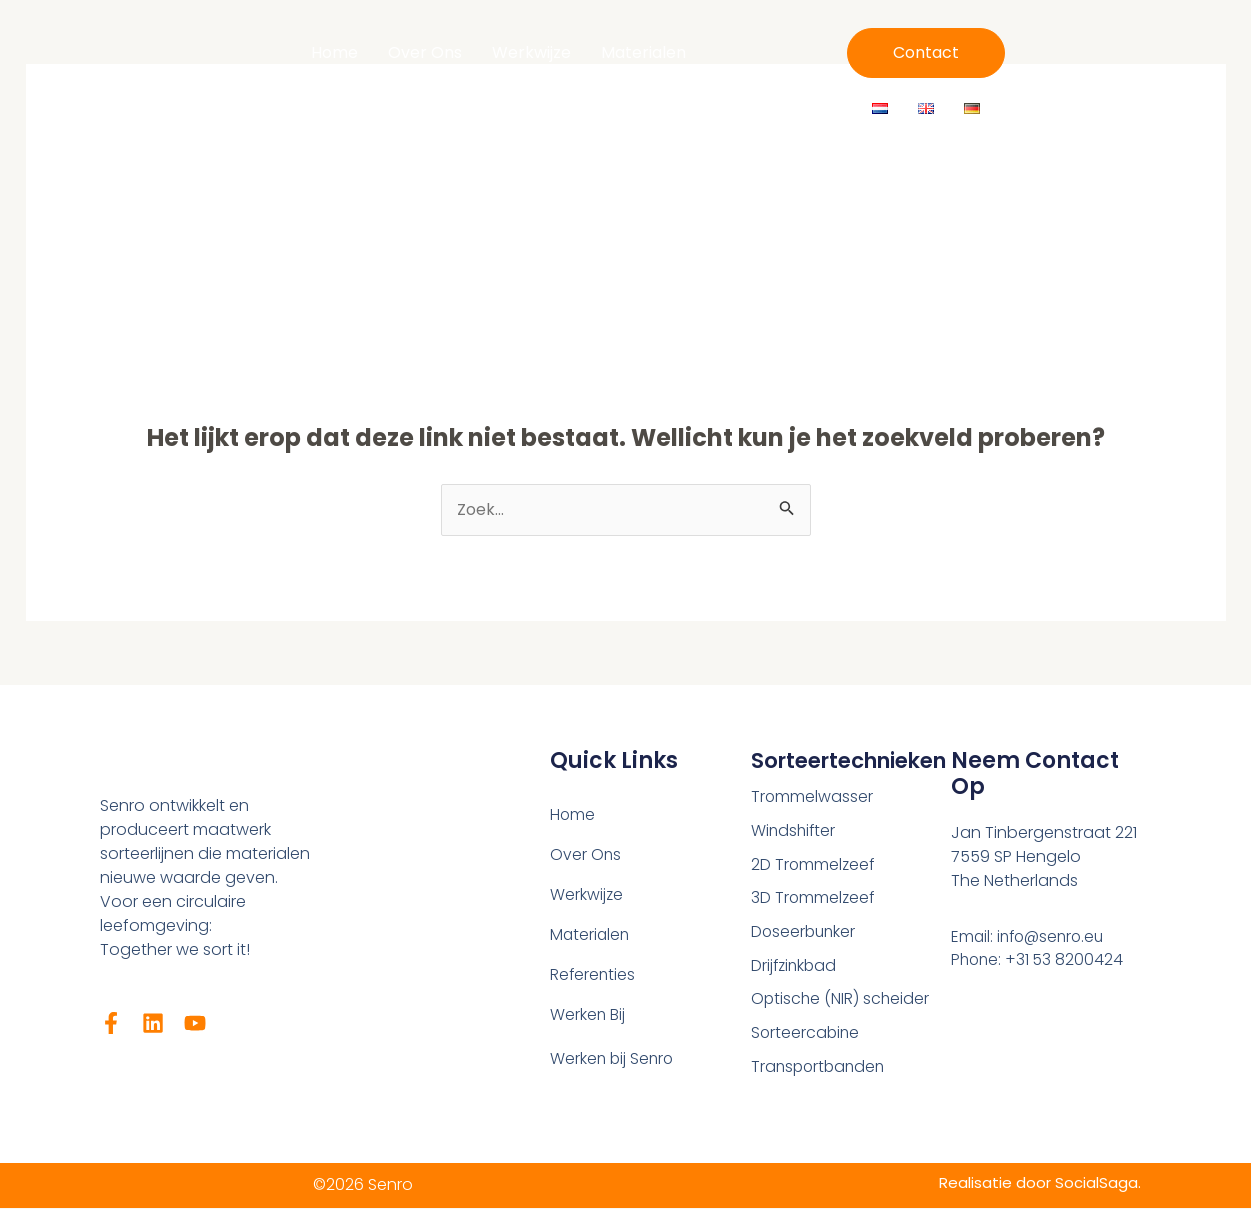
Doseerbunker (805, 933)
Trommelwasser (812, 797)
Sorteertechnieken (857, 760)
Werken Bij (660, 78)
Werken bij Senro (613, 1059)
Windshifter (794, 831)
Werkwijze (531, 52)
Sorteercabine (806, 1035)
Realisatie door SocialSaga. (1037, 1183)
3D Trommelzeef (814, 899)
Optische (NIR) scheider (841, 1001)
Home (334, 52)
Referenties (543, 78)
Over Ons (425, 52)
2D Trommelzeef (814, 865)
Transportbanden (820, 1069)
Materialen (643, 52)
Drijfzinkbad (795, 967)
